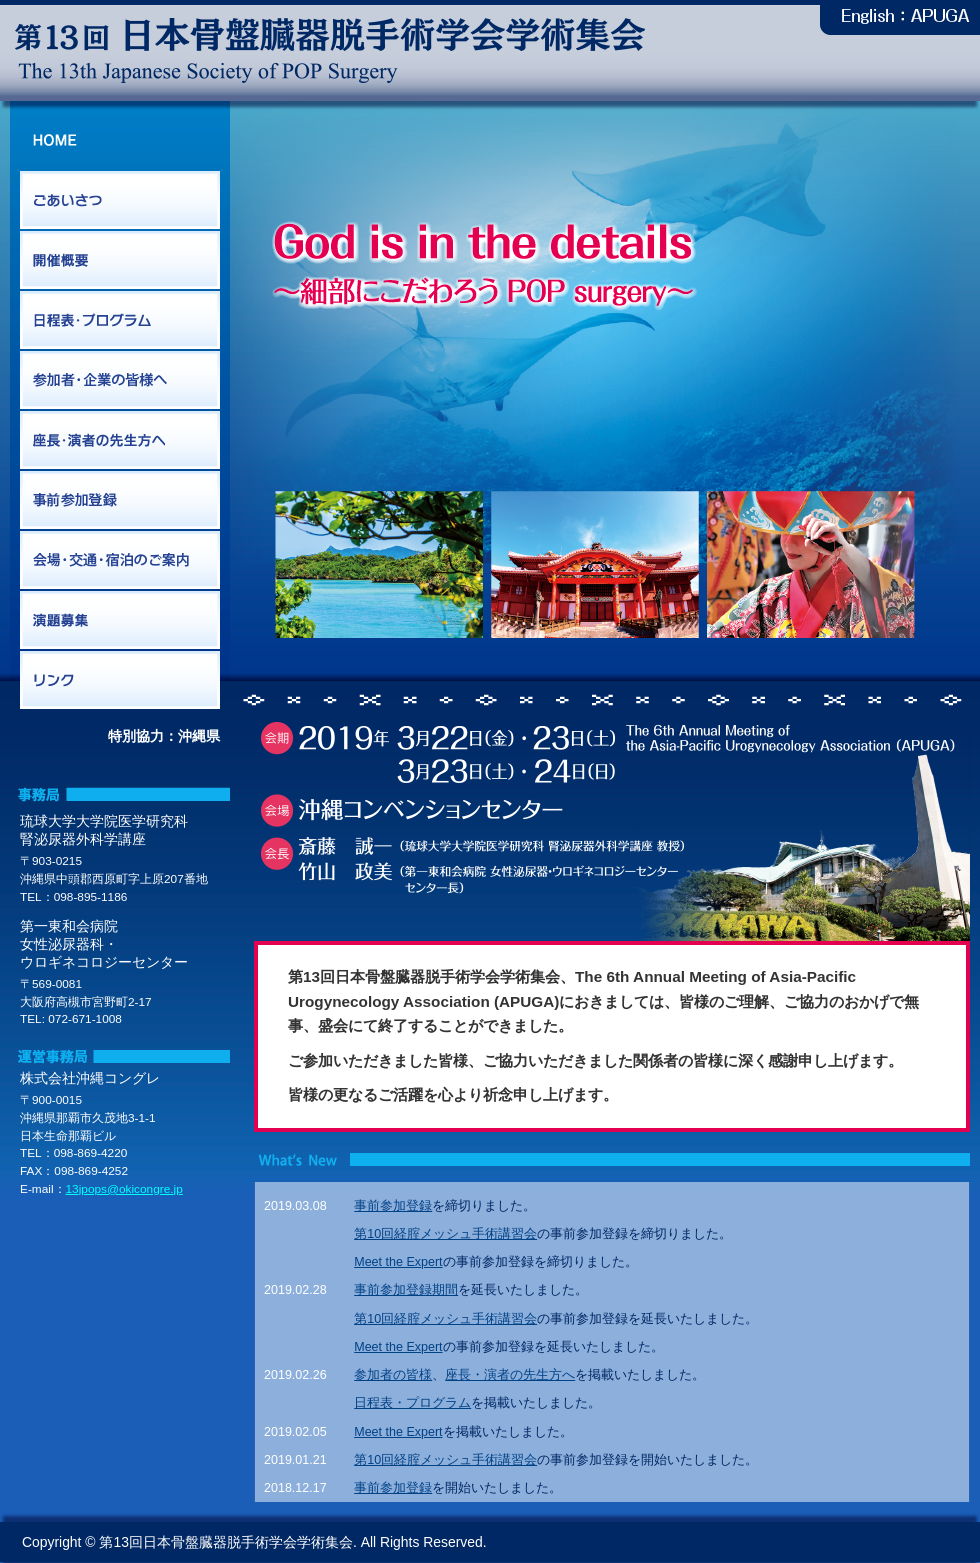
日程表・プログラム (120, 321)
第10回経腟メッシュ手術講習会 (445, 1234)
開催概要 (120, 261)
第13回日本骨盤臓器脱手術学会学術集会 (330, 50)
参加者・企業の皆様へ (120, 381)
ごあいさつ (120, 201)
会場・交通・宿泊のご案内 (120, 561)
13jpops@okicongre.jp (124, 1189)
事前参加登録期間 (406, 1290)
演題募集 (120, 621)
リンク (120, 681)
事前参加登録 (120, 501)
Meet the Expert (398, 1262)
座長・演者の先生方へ (120, 441)
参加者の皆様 (393, 1375)
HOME (120, 141)
